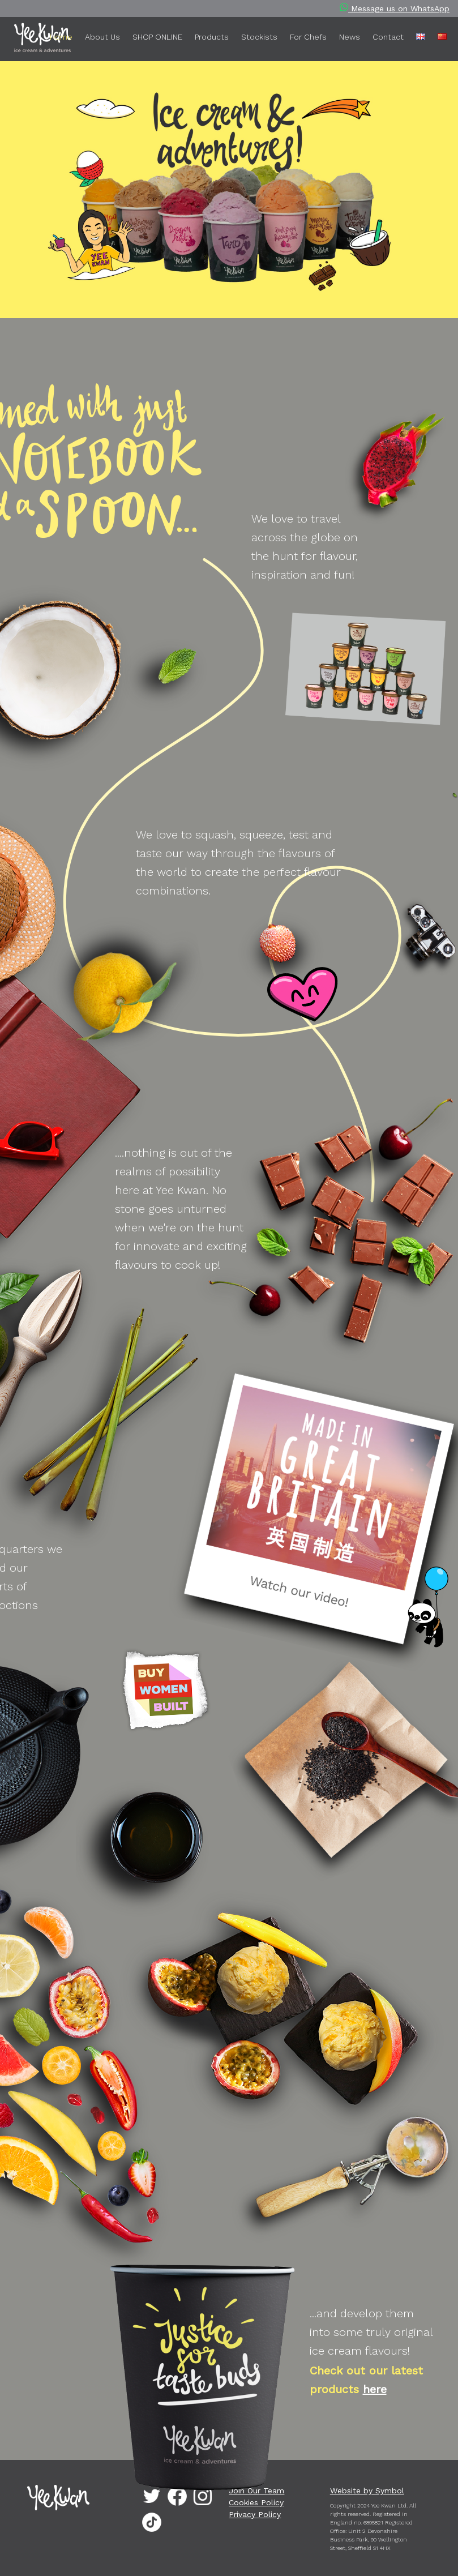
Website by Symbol (367, 2490)
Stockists (259, 36)
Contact (388, 36)
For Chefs (308, 36)
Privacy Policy (255, 2514)
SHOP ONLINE (157, 36)
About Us (102, 36)
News (349, 36)
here (375, 2389)
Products (212, 36)
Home (61, 36)
